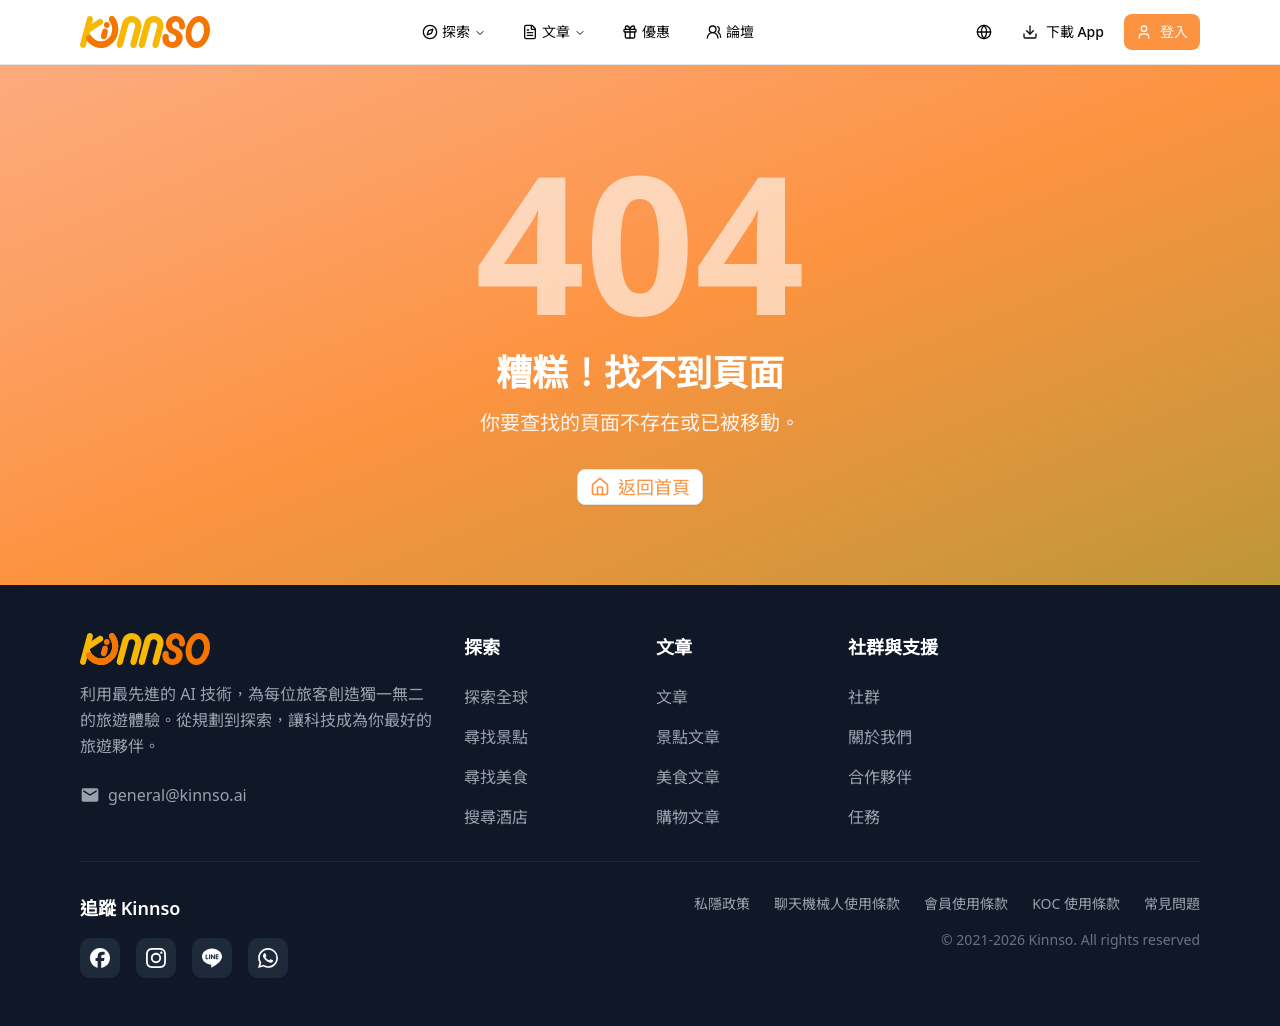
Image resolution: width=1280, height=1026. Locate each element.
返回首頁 (640, 487)
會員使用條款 (966, 903)
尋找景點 (496, 737)
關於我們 (880, 737)
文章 (672, 697)
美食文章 (688, 777)
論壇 (730, 31)
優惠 (646, 31)
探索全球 (496, 697)
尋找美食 (496, 777)
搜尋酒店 (496, 817)
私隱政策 (722, 903)
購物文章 (688, 817)
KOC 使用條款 (1076, 903)
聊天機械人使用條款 (837, 903)
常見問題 (1172, 903)
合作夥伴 (880, 777)
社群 (864, 697)
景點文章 (688, 737)
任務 (864, 817)
